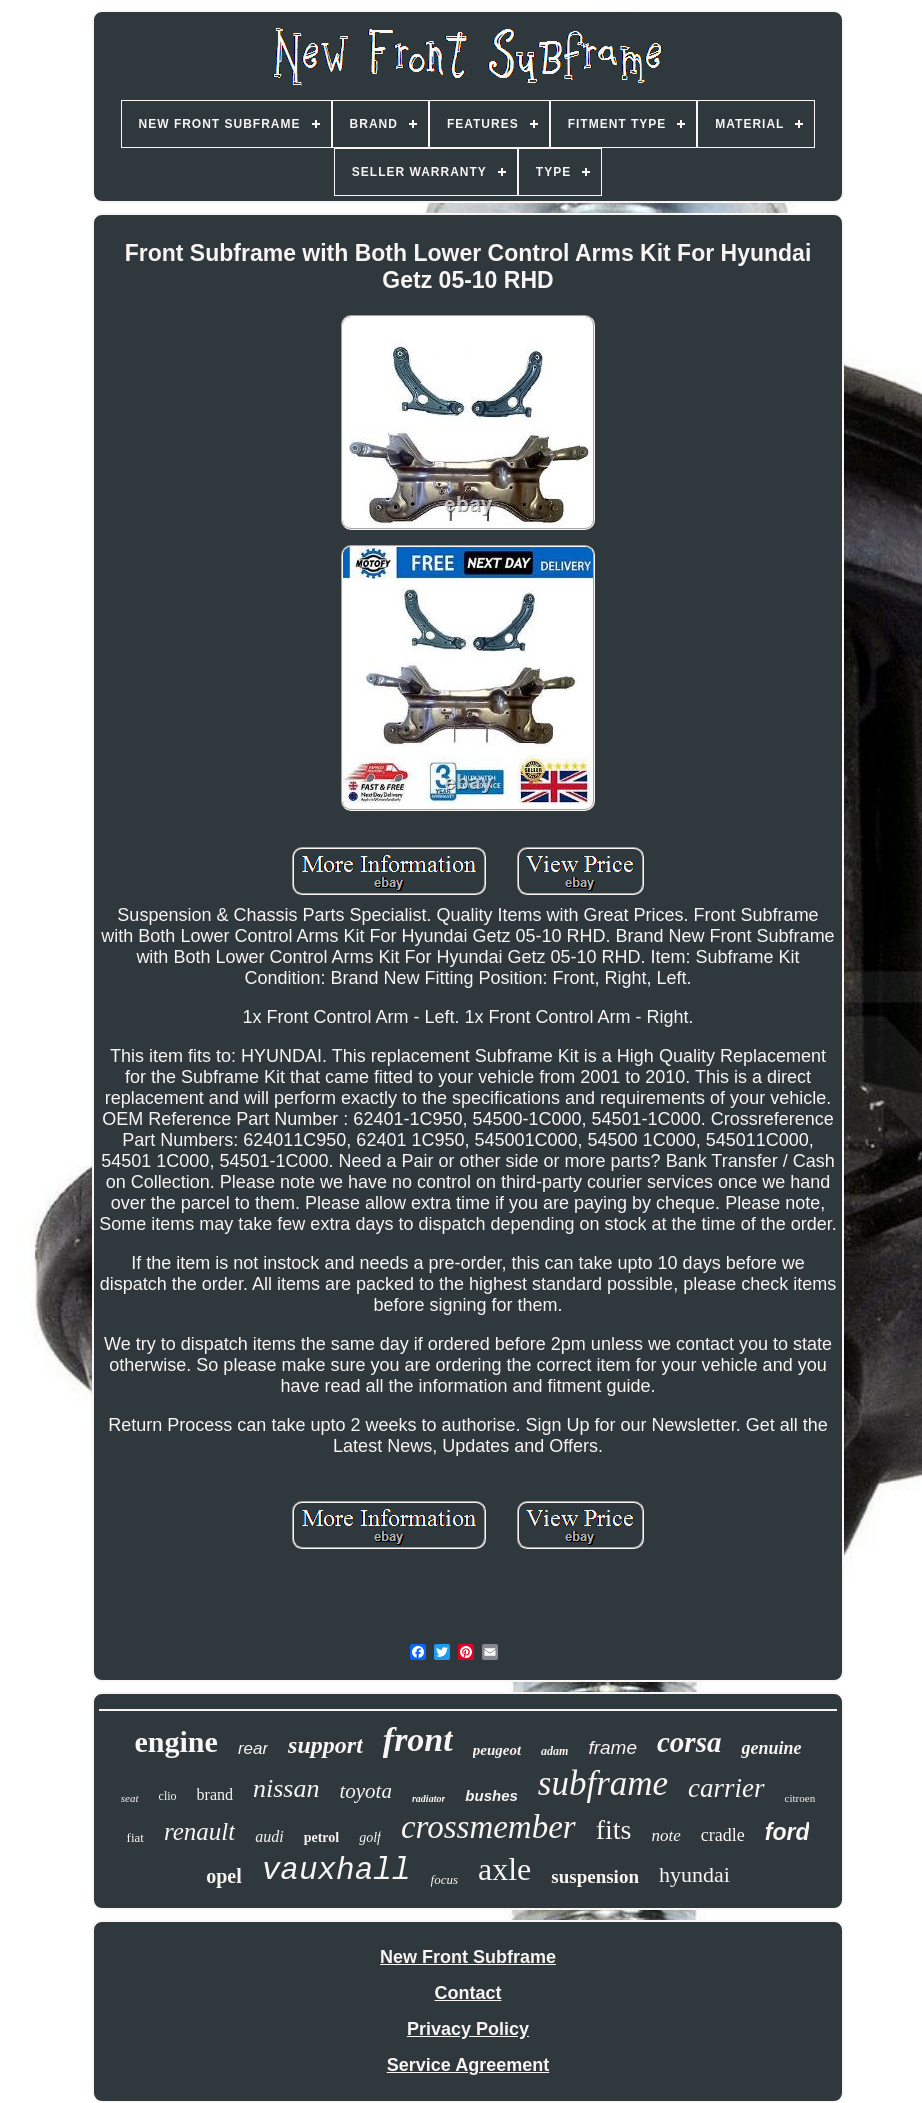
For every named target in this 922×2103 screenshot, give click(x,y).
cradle (723, 1835)
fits (614, 1829)
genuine (771, 1748)
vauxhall (336, 1870)
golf (370, 1837)
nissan (286, 1788)
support (325, 1745)
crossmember (488, 1827)
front (418, 1739)
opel (224, 1876)
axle (504, 1869)
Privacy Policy (468, 2029)
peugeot (497, 1750)
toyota (365, 1791)
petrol (322, 1837)
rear (253, 1748)
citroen (800, 1798)
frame (612, 1747)
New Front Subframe (468, 1957)
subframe (603, 1783)
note (665, 1835)
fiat (135, 1837)
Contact (468, 1993)
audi (269, 1836)
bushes (491, 1795)
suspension (595, 1876)
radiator (428, 1798)
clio (168, 1796)
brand (215, 1794)
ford (787, 1832)
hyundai (694, 1874)
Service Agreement (468, 2065)
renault (199, 1831)
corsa (689, 1742)
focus (444, 1879)
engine (176, 1741)
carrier (726, 1788)
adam (554, 1751)
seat (130, 1798)
